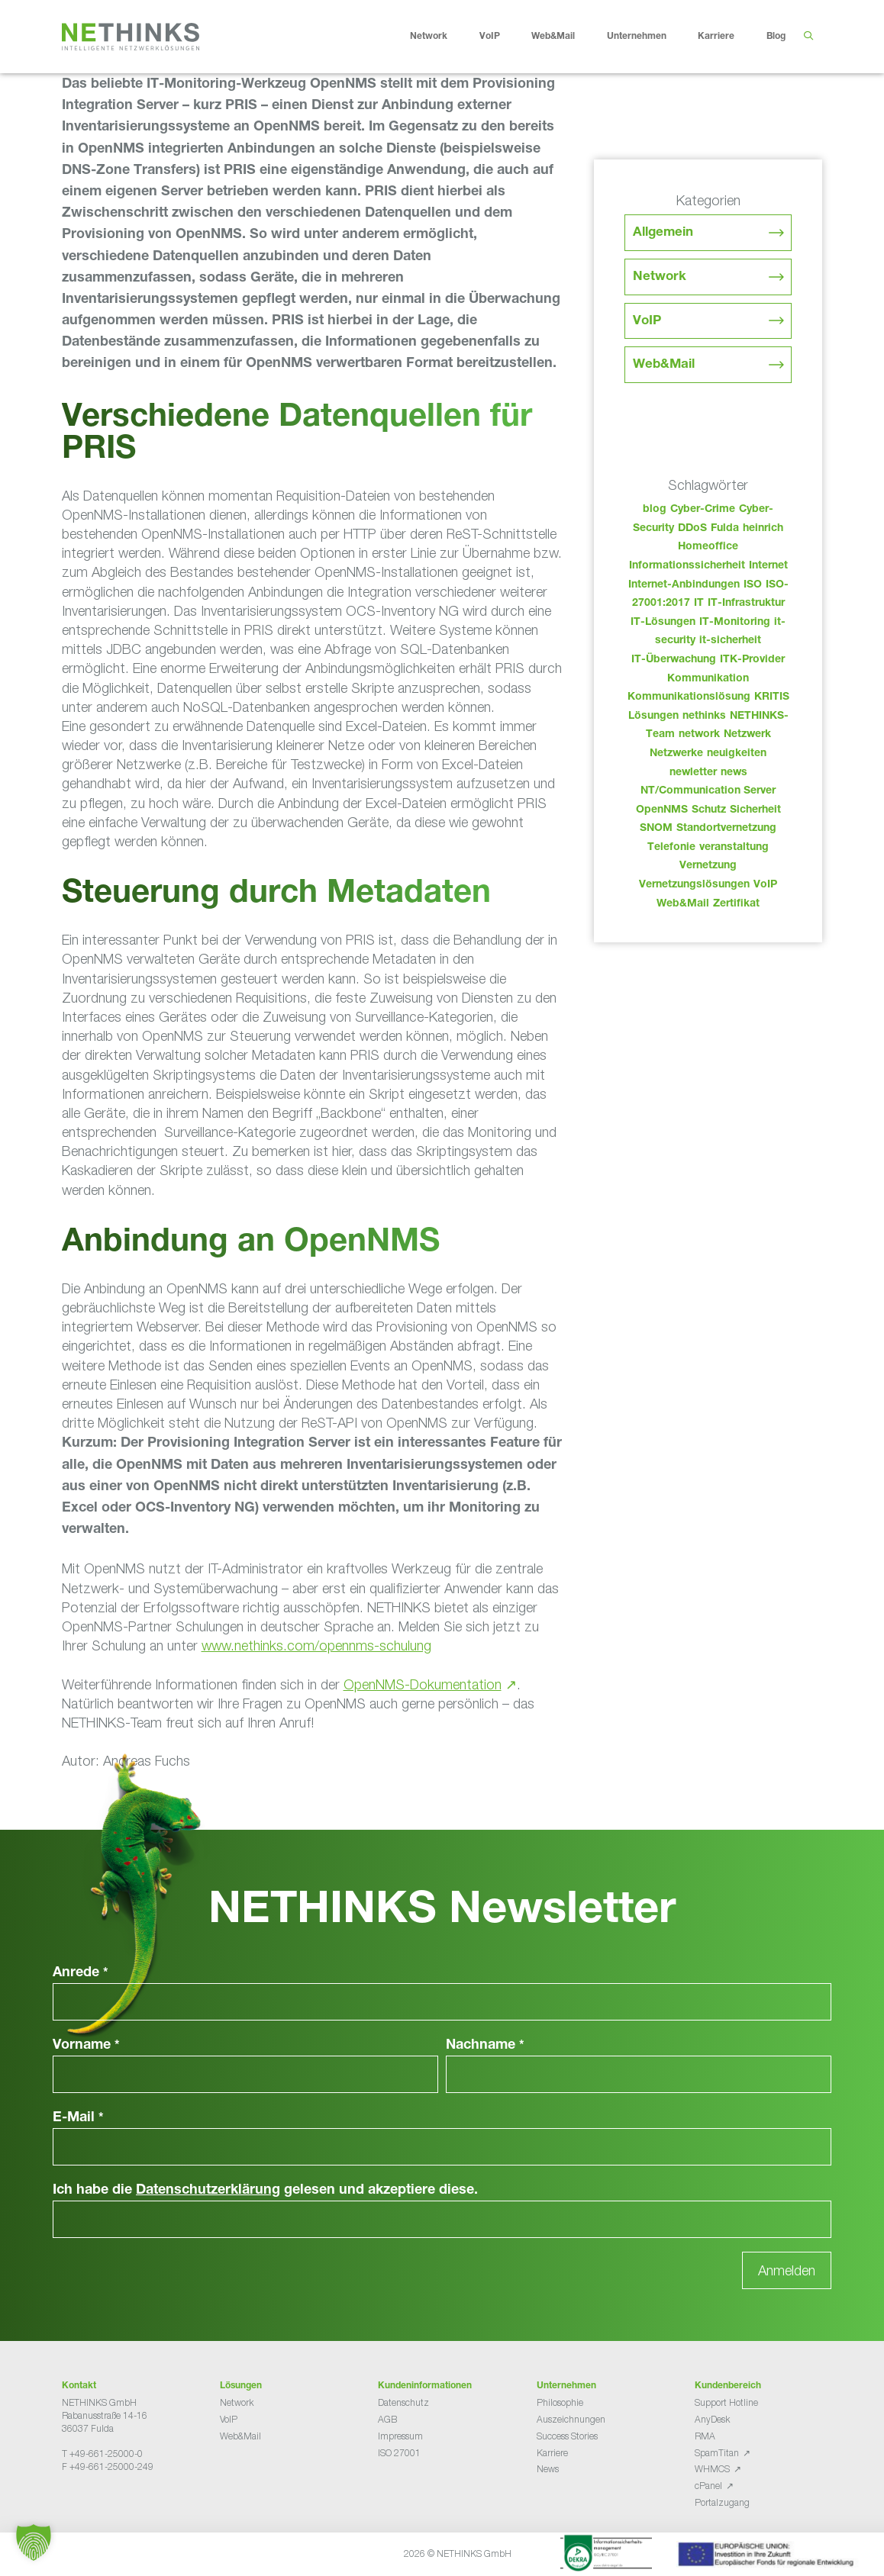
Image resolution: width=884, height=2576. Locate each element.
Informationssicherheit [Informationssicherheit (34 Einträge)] (687, 566)
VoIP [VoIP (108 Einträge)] (765, 885)
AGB (387, 2419)
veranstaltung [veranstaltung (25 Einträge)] (734, 847)
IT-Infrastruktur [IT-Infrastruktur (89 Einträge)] (746, 603)
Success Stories (567, 2436)
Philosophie (560, 2402)
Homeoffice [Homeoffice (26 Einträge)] (708, 547)
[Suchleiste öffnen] (808, 36)
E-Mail (78, 2118)
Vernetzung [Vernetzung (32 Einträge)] (708, 866)
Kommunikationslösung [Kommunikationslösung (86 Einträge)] (689, 697)
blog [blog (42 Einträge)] (654, 509)
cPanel (708, 2485)
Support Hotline (726, 2402)
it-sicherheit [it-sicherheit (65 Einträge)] (730, 641)
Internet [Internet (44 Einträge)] (768, 566)
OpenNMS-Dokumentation (423, 1684)
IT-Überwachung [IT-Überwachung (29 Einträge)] (673, 660)
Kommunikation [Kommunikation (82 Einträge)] (708, 679)
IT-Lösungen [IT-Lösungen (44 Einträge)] (663, 622)
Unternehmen (648, 36)
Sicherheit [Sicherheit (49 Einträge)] (755, 810)
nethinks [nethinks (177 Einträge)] (704, 716)
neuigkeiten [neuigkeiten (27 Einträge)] (736, 754)
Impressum (400, 2436)
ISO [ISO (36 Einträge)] (753, 585)
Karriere (728, 36)
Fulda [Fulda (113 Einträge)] (725, 528)
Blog (776, 36)
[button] (33, 2542)
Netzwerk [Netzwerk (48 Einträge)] (747, 734)
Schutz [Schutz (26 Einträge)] (709, 810)
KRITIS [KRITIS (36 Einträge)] (771, 697)
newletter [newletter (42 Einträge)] (693, 773)
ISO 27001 (399, 2452)
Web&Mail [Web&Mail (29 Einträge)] (683, 904)
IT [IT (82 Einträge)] (699, 603)
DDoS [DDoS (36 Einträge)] (692, 528)
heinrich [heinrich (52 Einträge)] (763, 528)
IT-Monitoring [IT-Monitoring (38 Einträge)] (734, 622)
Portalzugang (722, 2502)
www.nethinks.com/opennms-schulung (316, 1645)
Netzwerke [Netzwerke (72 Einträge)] (676, 754)
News (548, 2469)
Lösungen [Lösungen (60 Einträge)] (653, 716)
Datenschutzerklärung (208, 2191)
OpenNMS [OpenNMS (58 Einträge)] (662, 810)
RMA (705, 2436)
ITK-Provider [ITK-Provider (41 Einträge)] (752, 660)
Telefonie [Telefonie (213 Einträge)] (671, 847)
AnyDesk (712, 2419)
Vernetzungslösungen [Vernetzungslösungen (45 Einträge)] (694, 885)
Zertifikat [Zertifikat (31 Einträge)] (736, 904)
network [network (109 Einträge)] (699, 734)
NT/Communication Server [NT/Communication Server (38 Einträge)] (708, 791)
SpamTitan (717, 2452)
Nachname (485, 2046)
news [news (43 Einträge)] (734, 773)
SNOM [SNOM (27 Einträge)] (656, 828)
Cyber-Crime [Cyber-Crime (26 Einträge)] (702, 509)
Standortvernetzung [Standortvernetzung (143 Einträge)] (726, 828)
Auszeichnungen (571, 2419)
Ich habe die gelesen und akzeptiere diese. (265, 2191)
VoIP (501, 36)
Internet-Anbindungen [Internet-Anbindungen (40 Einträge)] (684, 585)
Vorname (86, 2046)
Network (440, 36)
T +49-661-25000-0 (102, 2453)
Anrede (80, 1973)
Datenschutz (403, 2402)
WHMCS (712, 2469)
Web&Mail (564, 36)
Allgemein (663, 233)
